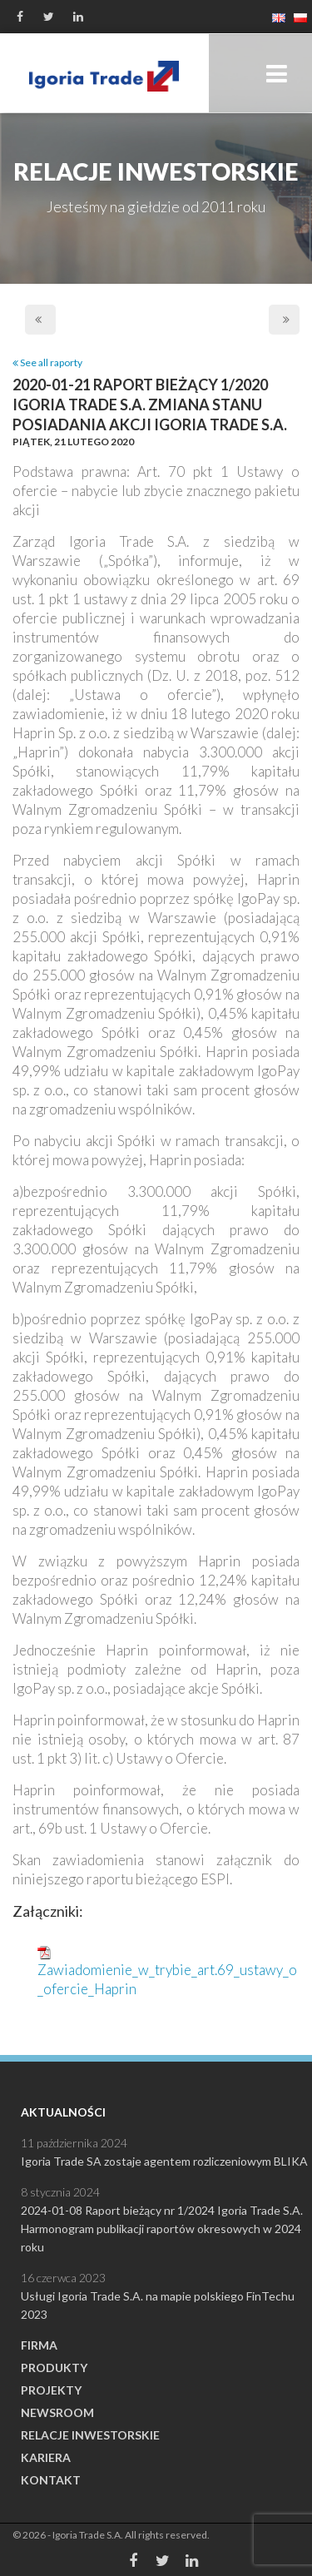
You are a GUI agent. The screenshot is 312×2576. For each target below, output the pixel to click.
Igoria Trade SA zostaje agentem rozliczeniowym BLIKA (164, 2161)
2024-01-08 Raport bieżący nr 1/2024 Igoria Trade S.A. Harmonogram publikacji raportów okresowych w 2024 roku (162, 2228)
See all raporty (47, 362)
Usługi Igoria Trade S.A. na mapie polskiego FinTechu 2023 (158, 2305)
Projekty (51, 2390)
